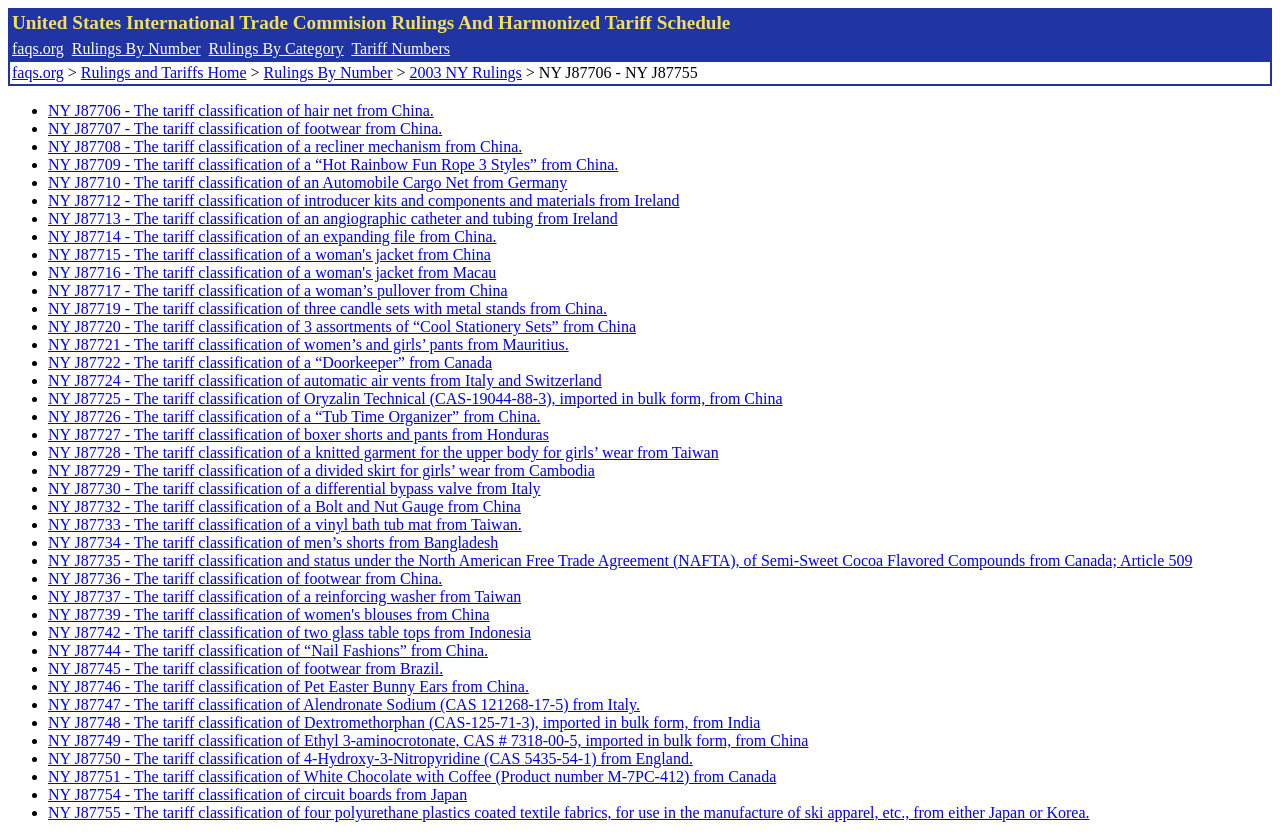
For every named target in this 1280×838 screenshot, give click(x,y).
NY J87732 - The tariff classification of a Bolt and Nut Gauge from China (284, 506)
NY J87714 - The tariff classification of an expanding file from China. (272, 236)
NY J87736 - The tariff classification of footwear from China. (245, 578)
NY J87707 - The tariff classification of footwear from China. (245, 128)
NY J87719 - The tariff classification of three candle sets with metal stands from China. (327, 308)
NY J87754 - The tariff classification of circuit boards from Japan (257, 794)
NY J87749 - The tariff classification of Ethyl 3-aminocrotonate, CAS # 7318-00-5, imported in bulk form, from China (428, 740)
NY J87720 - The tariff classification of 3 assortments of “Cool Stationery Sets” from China (342, 326)
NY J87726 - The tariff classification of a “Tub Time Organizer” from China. (294, 416)
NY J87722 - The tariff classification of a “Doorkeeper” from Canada (270, 362)
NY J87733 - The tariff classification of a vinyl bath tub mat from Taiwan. (285, 524)
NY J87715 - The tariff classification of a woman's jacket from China (269, 254)
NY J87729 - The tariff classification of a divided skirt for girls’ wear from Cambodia (321, 470)
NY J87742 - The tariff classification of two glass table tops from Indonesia (289, 632)
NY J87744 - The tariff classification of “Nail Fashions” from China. (268, 650)
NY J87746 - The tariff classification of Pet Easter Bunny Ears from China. (288, 686)
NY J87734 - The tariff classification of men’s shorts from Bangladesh (273, 542)
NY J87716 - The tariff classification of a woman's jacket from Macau (272, 272)
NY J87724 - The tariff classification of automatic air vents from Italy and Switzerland (325, 380)
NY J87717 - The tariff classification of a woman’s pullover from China (278, 290)
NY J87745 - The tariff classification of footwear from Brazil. (245, 668)
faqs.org (38, 48)
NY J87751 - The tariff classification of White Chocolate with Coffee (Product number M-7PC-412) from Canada (412, 776)
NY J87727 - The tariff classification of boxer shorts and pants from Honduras (298, 434)
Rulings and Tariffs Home (164, 72)
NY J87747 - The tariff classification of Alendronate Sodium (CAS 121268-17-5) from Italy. (344, 704)
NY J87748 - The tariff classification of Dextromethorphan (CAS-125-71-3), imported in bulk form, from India (404, 722)
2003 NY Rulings (466, 72)
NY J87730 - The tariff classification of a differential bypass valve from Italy (294, 488)
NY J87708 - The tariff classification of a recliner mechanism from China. (285, 146)
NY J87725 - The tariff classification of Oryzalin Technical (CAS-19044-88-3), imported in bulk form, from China (415, 398)
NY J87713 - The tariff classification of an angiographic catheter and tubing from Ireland (333, 218)
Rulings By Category (276, 48)
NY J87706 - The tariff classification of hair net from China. (241, 110)
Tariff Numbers (400, 48)
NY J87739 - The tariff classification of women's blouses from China (269, 614)
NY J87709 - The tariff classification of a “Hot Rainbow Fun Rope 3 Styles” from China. (333, 164)
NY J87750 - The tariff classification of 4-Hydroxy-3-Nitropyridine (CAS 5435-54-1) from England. (370, 758)
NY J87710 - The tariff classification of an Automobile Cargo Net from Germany (307, 182)
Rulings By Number (136, 48)
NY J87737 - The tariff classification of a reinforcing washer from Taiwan (284, 596)
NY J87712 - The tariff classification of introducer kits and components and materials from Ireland (364, 200)
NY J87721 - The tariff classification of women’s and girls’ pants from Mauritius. (308, 344)
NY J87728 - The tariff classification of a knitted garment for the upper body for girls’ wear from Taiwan (383, 452)
